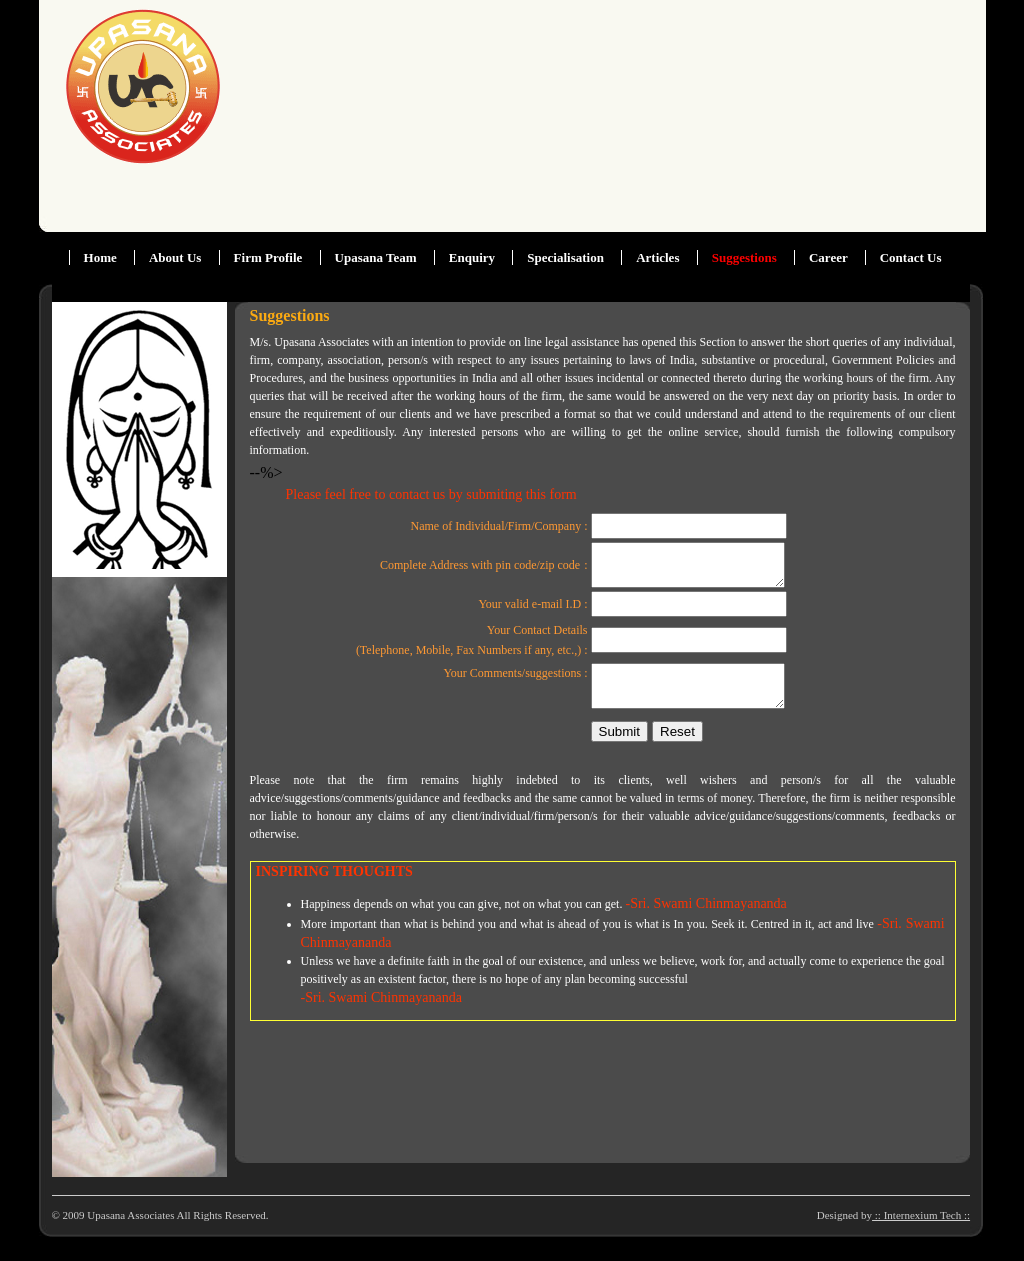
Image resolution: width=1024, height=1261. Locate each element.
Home (100, 257)
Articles (657, 257)
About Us (175, 257)
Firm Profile (268, 257)
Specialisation (565, 257)
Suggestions (744, 257)
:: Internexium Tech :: (921, 1215)
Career (830, 257)
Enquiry (472, 257)
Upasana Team (376, 257)
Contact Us (911, 257)
